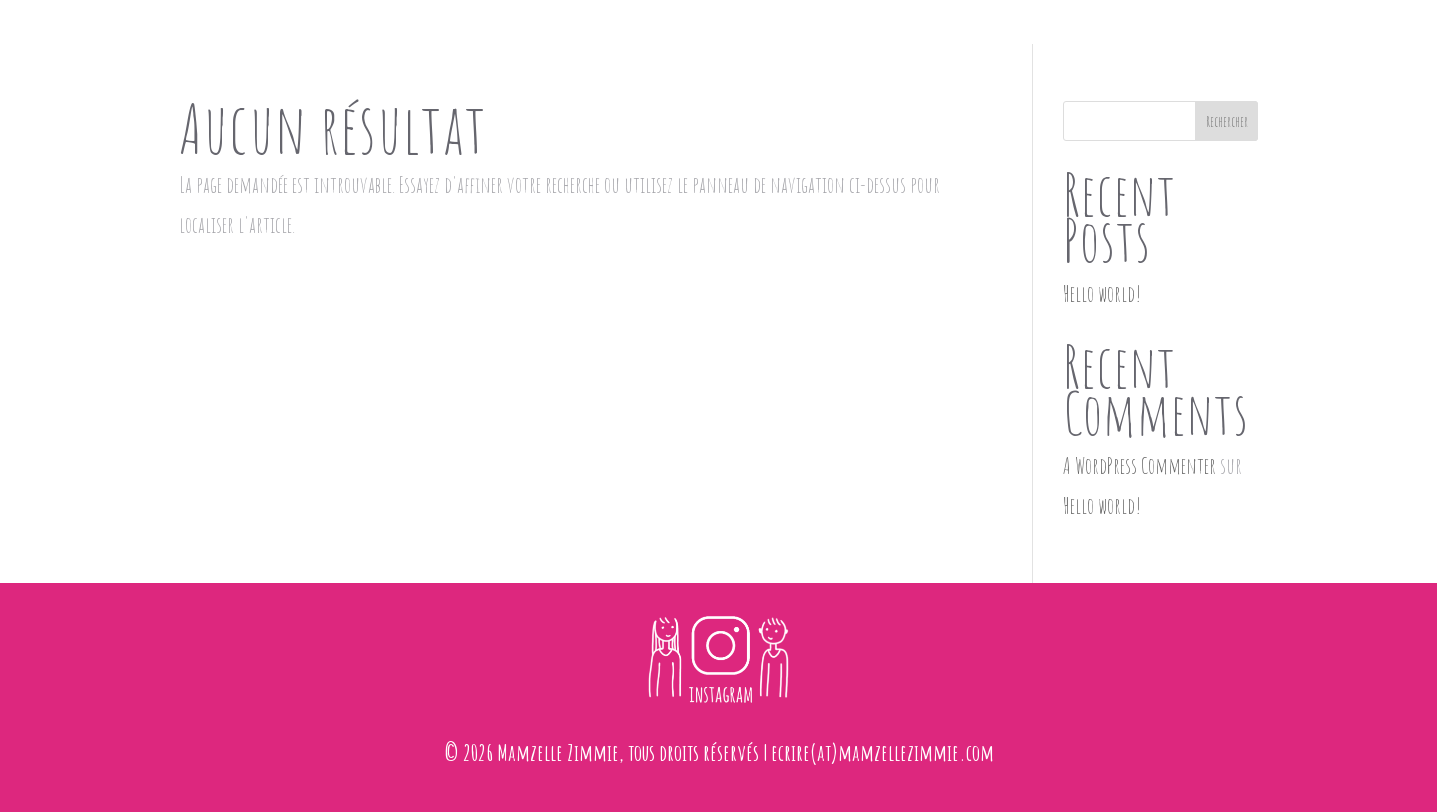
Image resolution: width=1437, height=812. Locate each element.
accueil (548, 28)
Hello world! (1102, 293)
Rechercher (1227, 121)
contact (884, 28)
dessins (806, 28)
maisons (628, 28)
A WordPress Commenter (1139, 465)
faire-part (719, 28)
